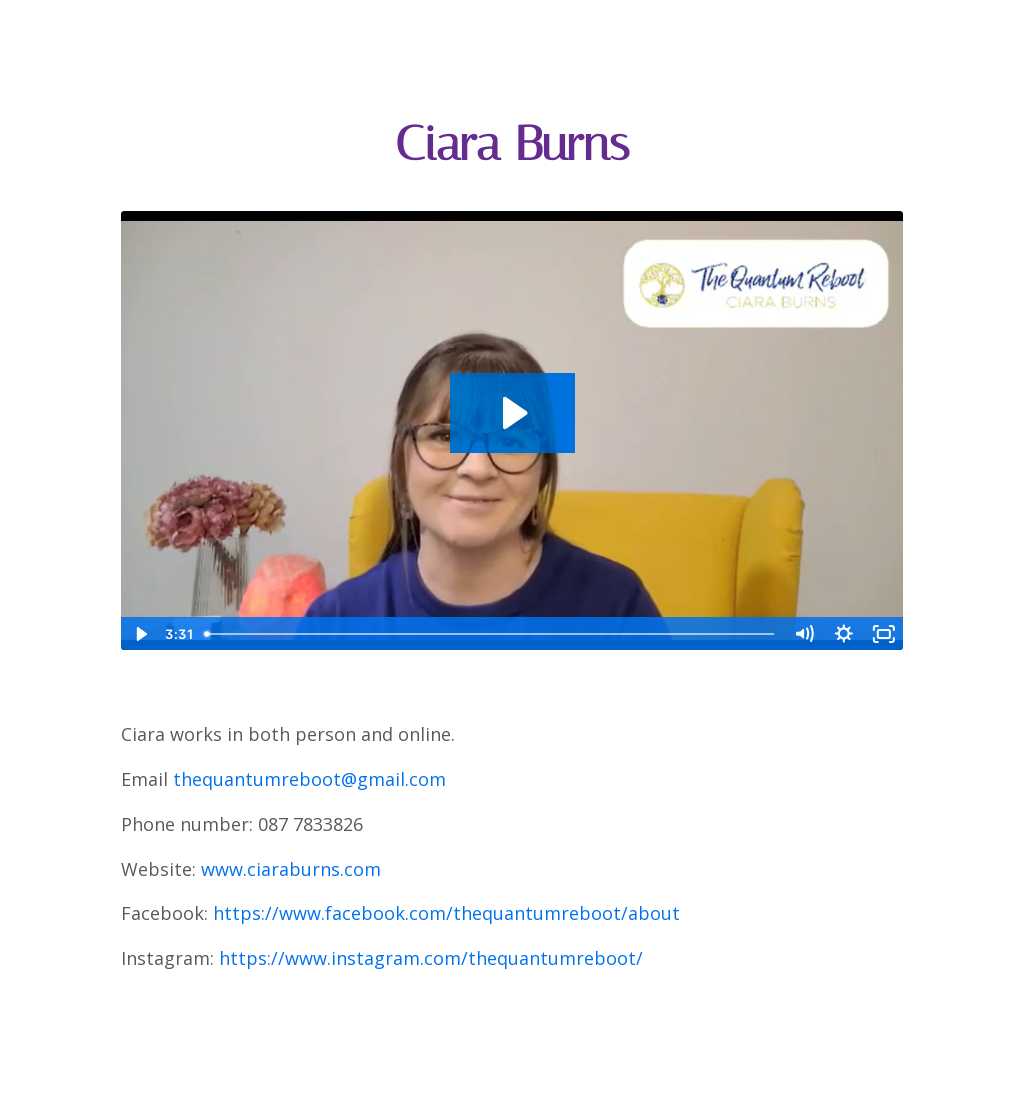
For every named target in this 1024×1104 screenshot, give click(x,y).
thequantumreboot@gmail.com (309, 779)
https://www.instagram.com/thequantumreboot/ (431, 958)
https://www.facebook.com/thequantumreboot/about (446, 913)
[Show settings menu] (844, 634)
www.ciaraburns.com (291, 869)
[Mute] (804, 634)
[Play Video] (140, 634)
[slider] (490, 634)
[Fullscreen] (884, 634)
